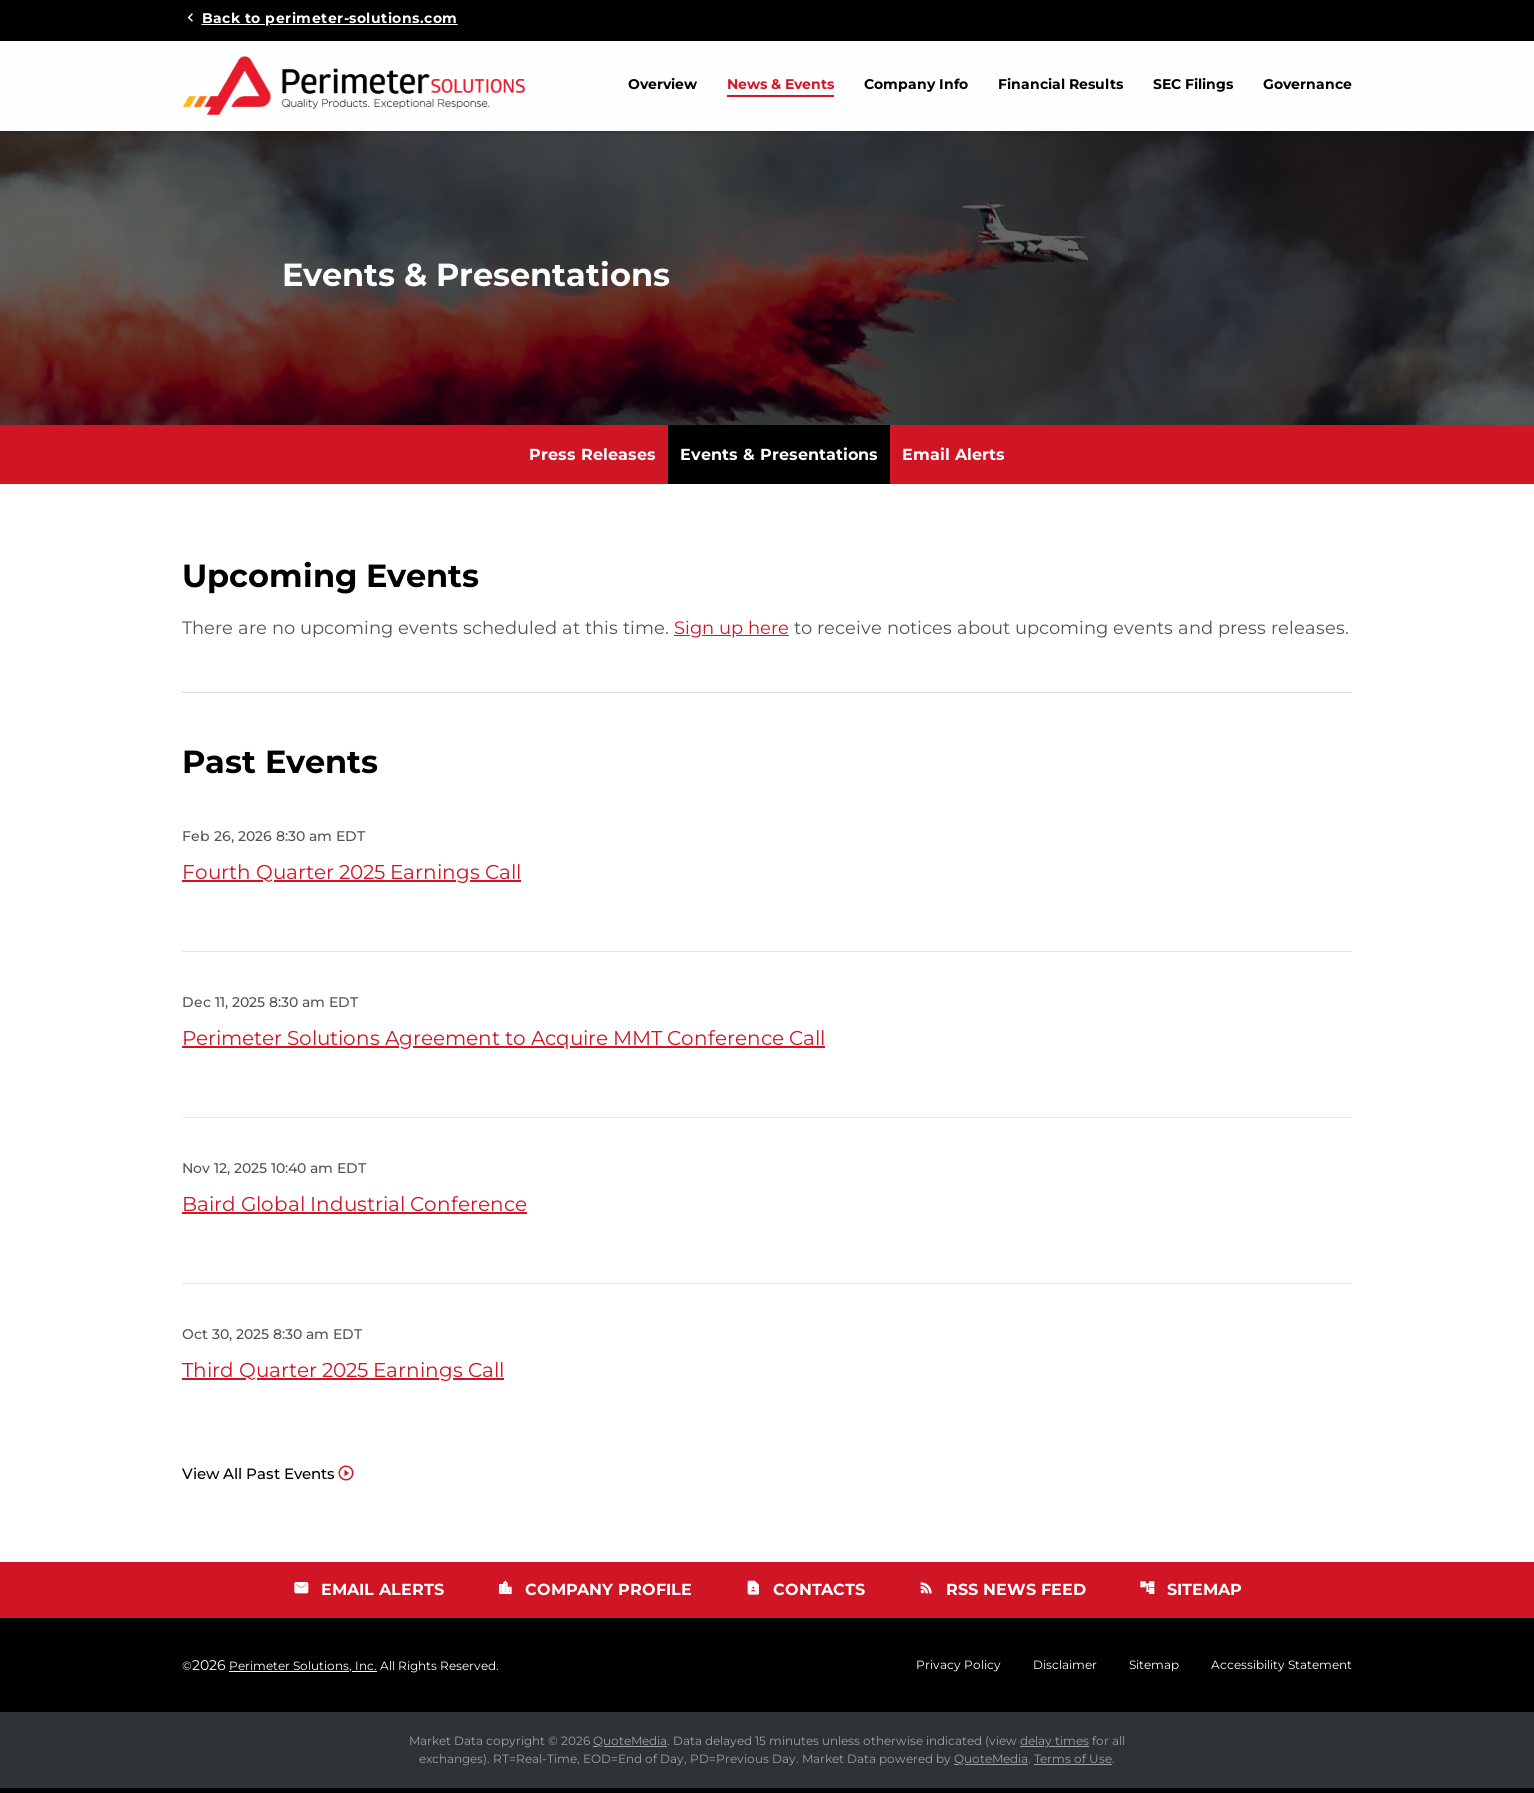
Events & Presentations (779, 459)
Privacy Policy (958, 1670)
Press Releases (592, 459)
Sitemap (1190, 1594)
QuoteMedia (630, 1745)
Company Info (916, 84)
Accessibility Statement (1281, 1670)
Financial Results (1060, 84)
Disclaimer (1065, 1670)
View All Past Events (258, 1478)
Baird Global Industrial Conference (354, 1209)
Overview (662, 84)
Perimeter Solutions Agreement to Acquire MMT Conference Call (503, 1043)
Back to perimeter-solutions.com (330, 17)
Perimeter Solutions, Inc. (303, 1670)
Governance (1307, 84)
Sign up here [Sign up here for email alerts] (731, 633)
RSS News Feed (1002, 1594)
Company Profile (594, 1594)
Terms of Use (1073, 1763)
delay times (1054, 1745)
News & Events (780, 84)
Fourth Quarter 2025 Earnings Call (351, 877)
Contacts (805, 1594)
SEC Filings (1193, 84)
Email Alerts (953, 459)
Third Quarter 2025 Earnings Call (343, 1375)
